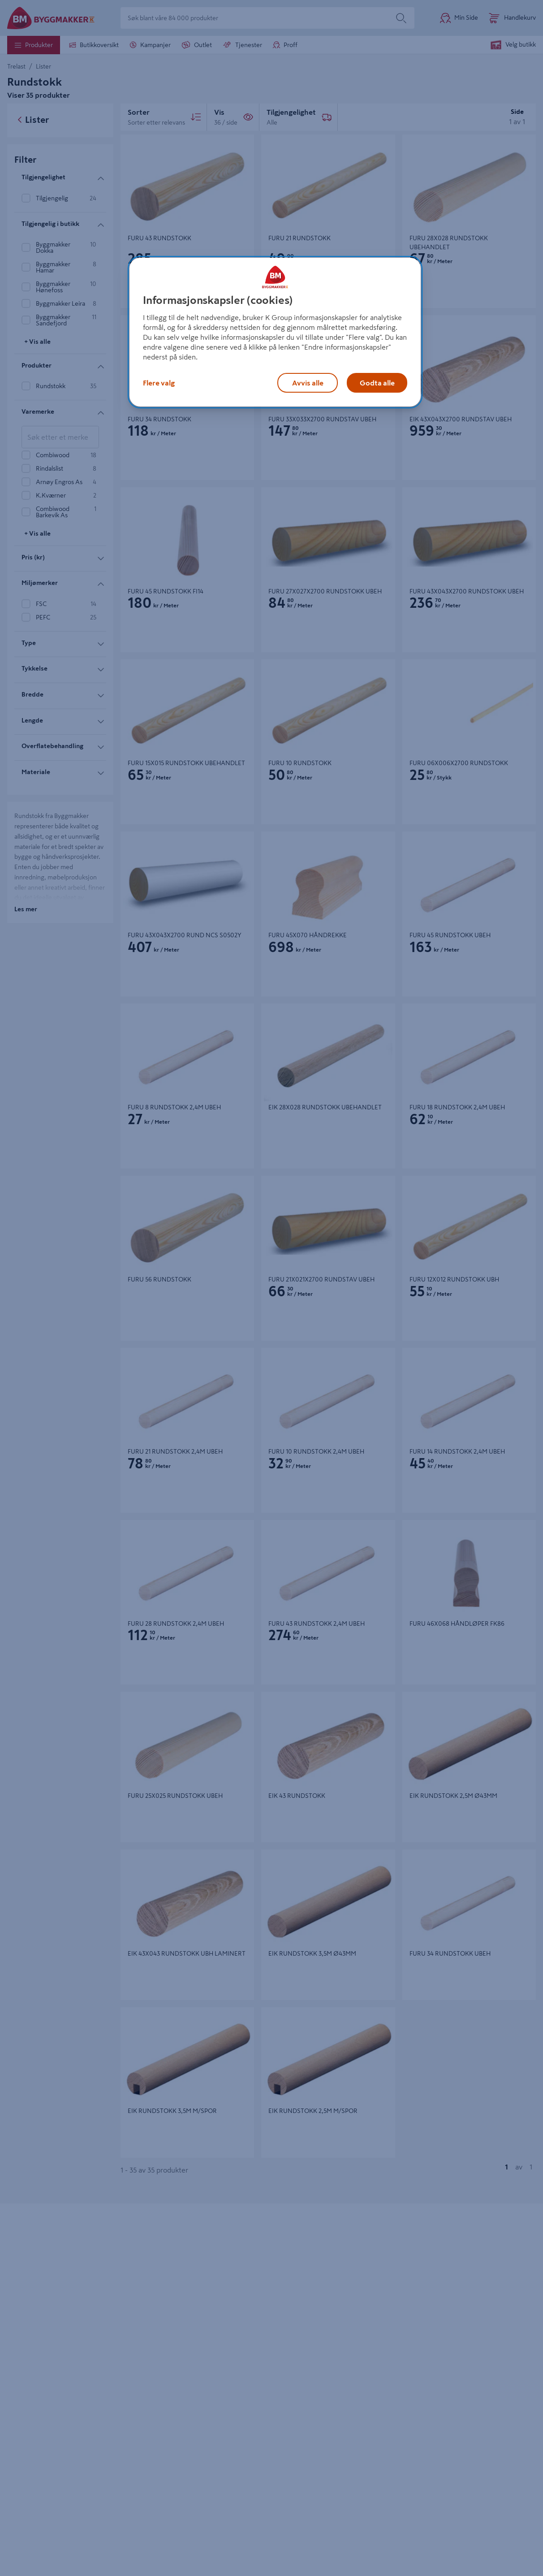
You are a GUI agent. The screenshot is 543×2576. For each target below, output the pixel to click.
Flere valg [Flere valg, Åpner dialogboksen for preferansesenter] (159, 382)
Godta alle (377, 382)
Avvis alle (307, 382)
